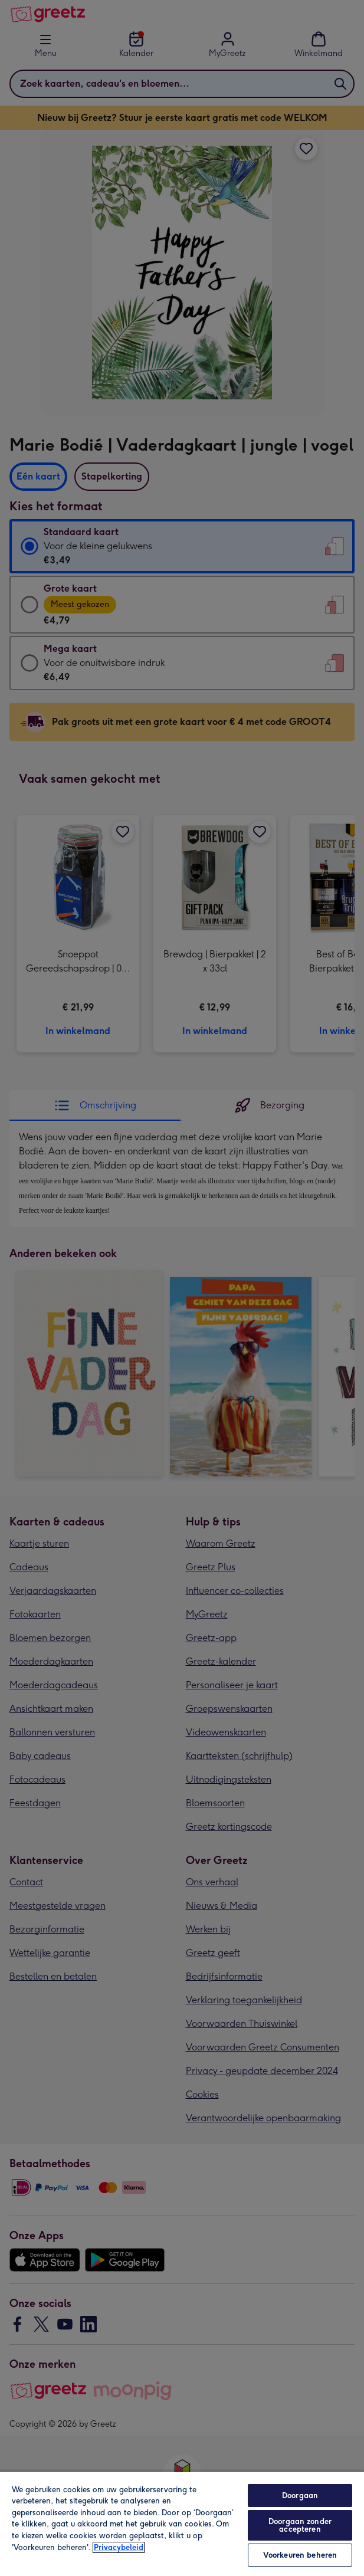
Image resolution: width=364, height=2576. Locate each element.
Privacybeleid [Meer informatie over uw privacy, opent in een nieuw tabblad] (118, 2547)
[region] (182, 2523)
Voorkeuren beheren (300, 2555)
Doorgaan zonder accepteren (300, 2525)
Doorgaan (300, 2495)
